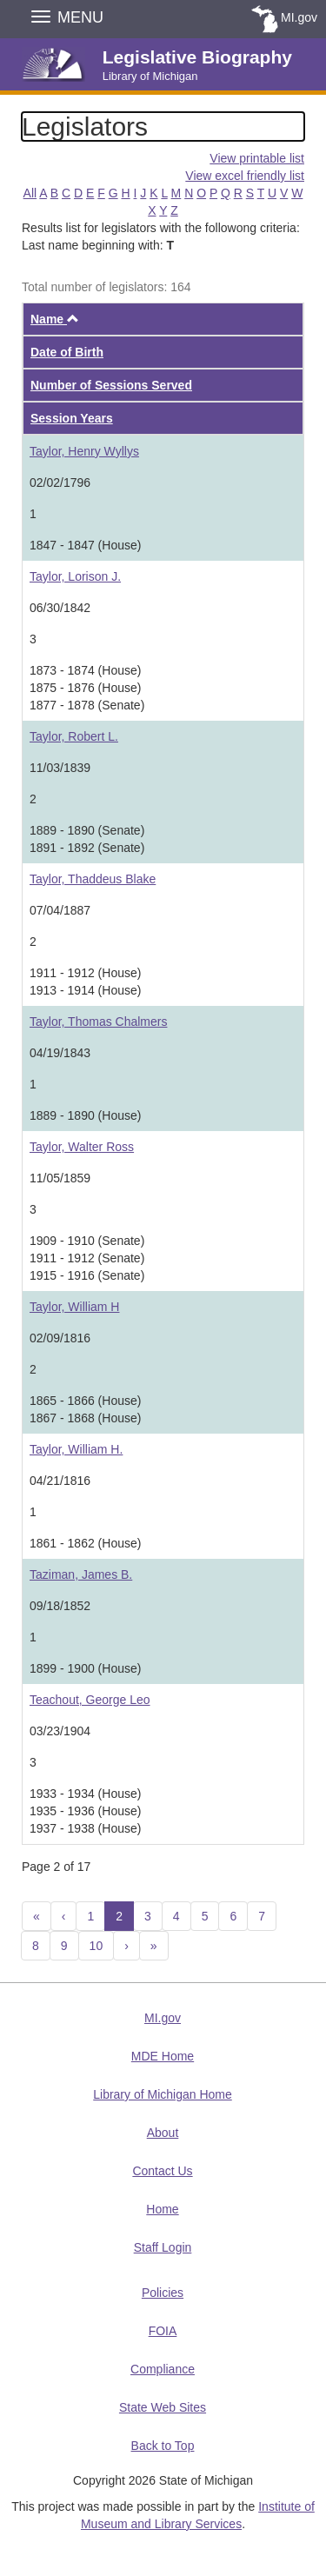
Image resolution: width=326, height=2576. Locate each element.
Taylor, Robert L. (74, 736)
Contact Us (162, 2171)
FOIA (163, 2331)
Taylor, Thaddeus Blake (93, 879)
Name (54, 319)
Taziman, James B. (81, 1574)
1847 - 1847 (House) (85, 545)
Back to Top (163, 2446)
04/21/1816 (60, 1481)
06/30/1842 (60, 608)
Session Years (71, 418)
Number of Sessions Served (111, 385)
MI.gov (299, 17)
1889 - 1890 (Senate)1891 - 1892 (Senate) (87, 839)
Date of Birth (66, 352)
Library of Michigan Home (162, 2094)
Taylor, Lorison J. (75, 576)
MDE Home (162, 2056)
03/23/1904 (60, 1731)
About (163, 2133)
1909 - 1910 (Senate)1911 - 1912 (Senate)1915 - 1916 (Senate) (87, 1258)
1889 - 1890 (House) (85, 1115)
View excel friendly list (244, 176)
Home (162, 2209)
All (30, 193)
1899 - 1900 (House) (85, 1668)
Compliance (162, 2369)
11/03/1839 (60, 768)
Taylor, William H (74, 1307)
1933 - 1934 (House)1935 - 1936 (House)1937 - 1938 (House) (85, 1811)
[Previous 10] (36, 1916)
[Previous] (63, 1916)
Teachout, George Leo (90, 1700)
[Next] (126, 1945)
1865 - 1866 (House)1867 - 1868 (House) (85, 1409)
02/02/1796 (60, 482)
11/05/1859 (60, 1178)
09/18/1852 (60, 1606)
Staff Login (163, 2247)
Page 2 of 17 (56, 1867)
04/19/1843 (60, 1053)
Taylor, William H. (76, 1449)
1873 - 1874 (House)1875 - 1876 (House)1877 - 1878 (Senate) (87, 687)
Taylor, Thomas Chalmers (98, 1021)
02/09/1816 (60, 1338)
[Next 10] (154, 1945)
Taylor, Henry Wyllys (84, 451)
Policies (162, 2293)
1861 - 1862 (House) (85, 1543)
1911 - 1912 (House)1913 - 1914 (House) (85, 981)
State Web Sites (162, 2407)
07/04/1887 (60, 910)
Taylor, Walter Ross (82, 1147)
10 (96, 1946)
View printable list (257, 158)
